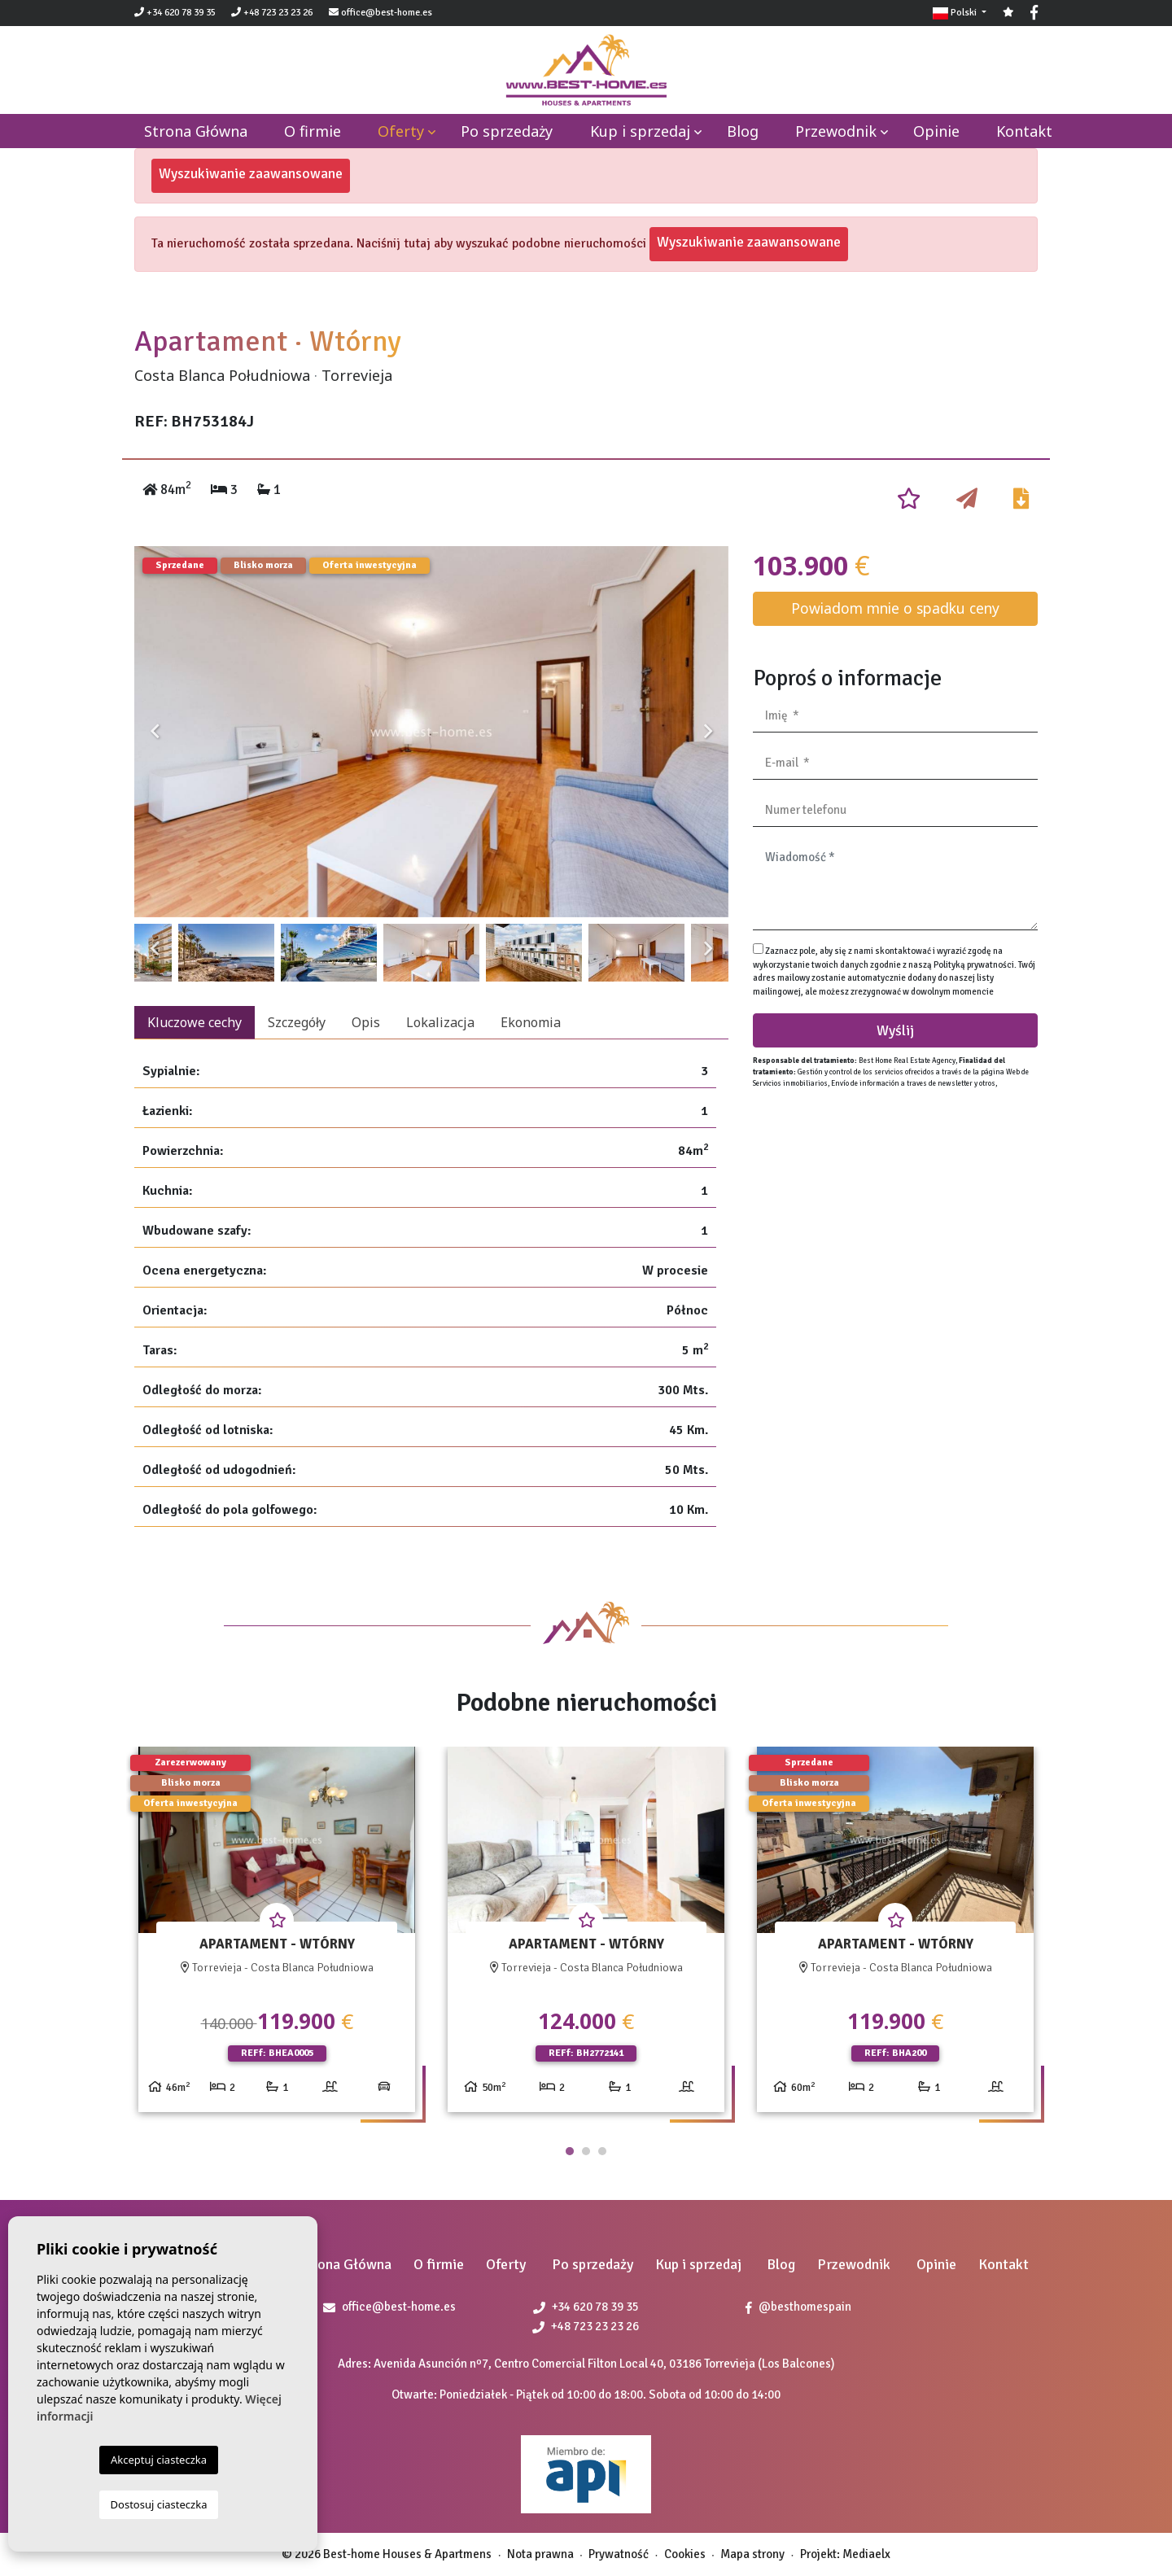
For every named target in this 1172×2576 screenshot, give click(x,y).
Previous (154, 731)
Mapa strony (752, 2554)
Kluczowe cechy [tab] (194, 1022)
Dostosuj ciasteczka (159, 2504)
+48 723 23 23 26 (272, 13)
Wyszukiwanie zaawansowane (251, 173)
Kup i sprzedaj (640, 131)
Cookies (685, 2554)
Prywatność (618, 2554)
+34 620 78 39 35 (175, 13)
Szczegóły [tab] (297, 1022)
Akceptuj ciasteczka (159, 2459)
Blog (743, 131)
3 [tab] (602, 2151)
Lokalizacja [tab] (440, 1022)
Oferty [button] (401, 131)
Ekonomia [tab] (531, 1022)
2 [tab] (586, 2151)
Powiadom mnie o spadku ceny (895, 608)
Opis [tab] (366, 1022)
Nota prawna (540, 2554)
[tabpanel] (276, 1936)
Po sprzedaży (507, 131)
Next (708, 731)
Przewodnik (836, 131)
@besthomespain (798, 2306)
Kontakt (1024, 131)
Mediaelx (866, 2554)
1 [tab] (570, 2151)
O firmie (312, 131)
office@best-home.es (386, 13)
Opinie (936, 131)
